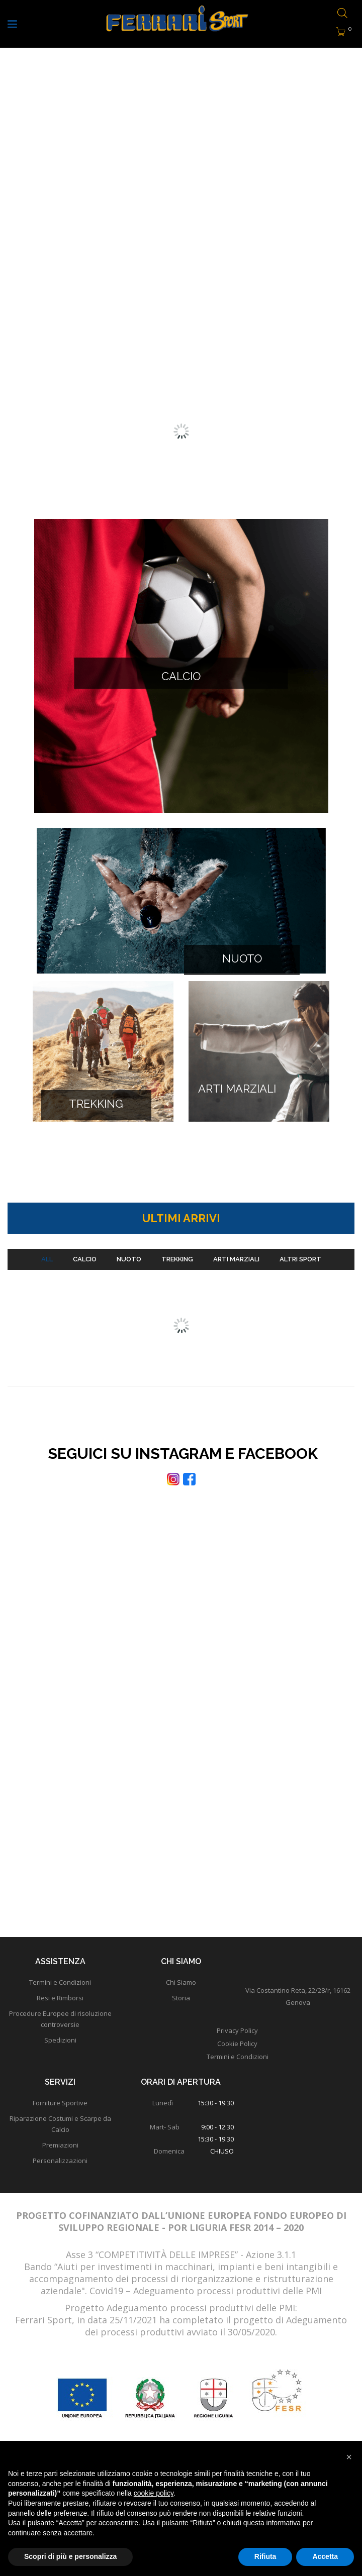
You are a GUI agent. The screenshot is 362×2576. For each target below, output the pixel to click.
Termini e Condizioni (237, 2066)
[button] (349, 2457)
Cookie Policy (237, 2053)
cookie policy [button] (153, 2493)
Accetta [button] (325, 2556)
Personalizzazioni (60, 2170)
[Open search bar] (342, 14)
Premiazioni (60, 2154)
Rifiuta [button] (265, 2556)
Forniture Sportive (60, 2112)
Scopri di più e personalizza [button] (70, 2556)
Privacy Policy (237, 2040)
